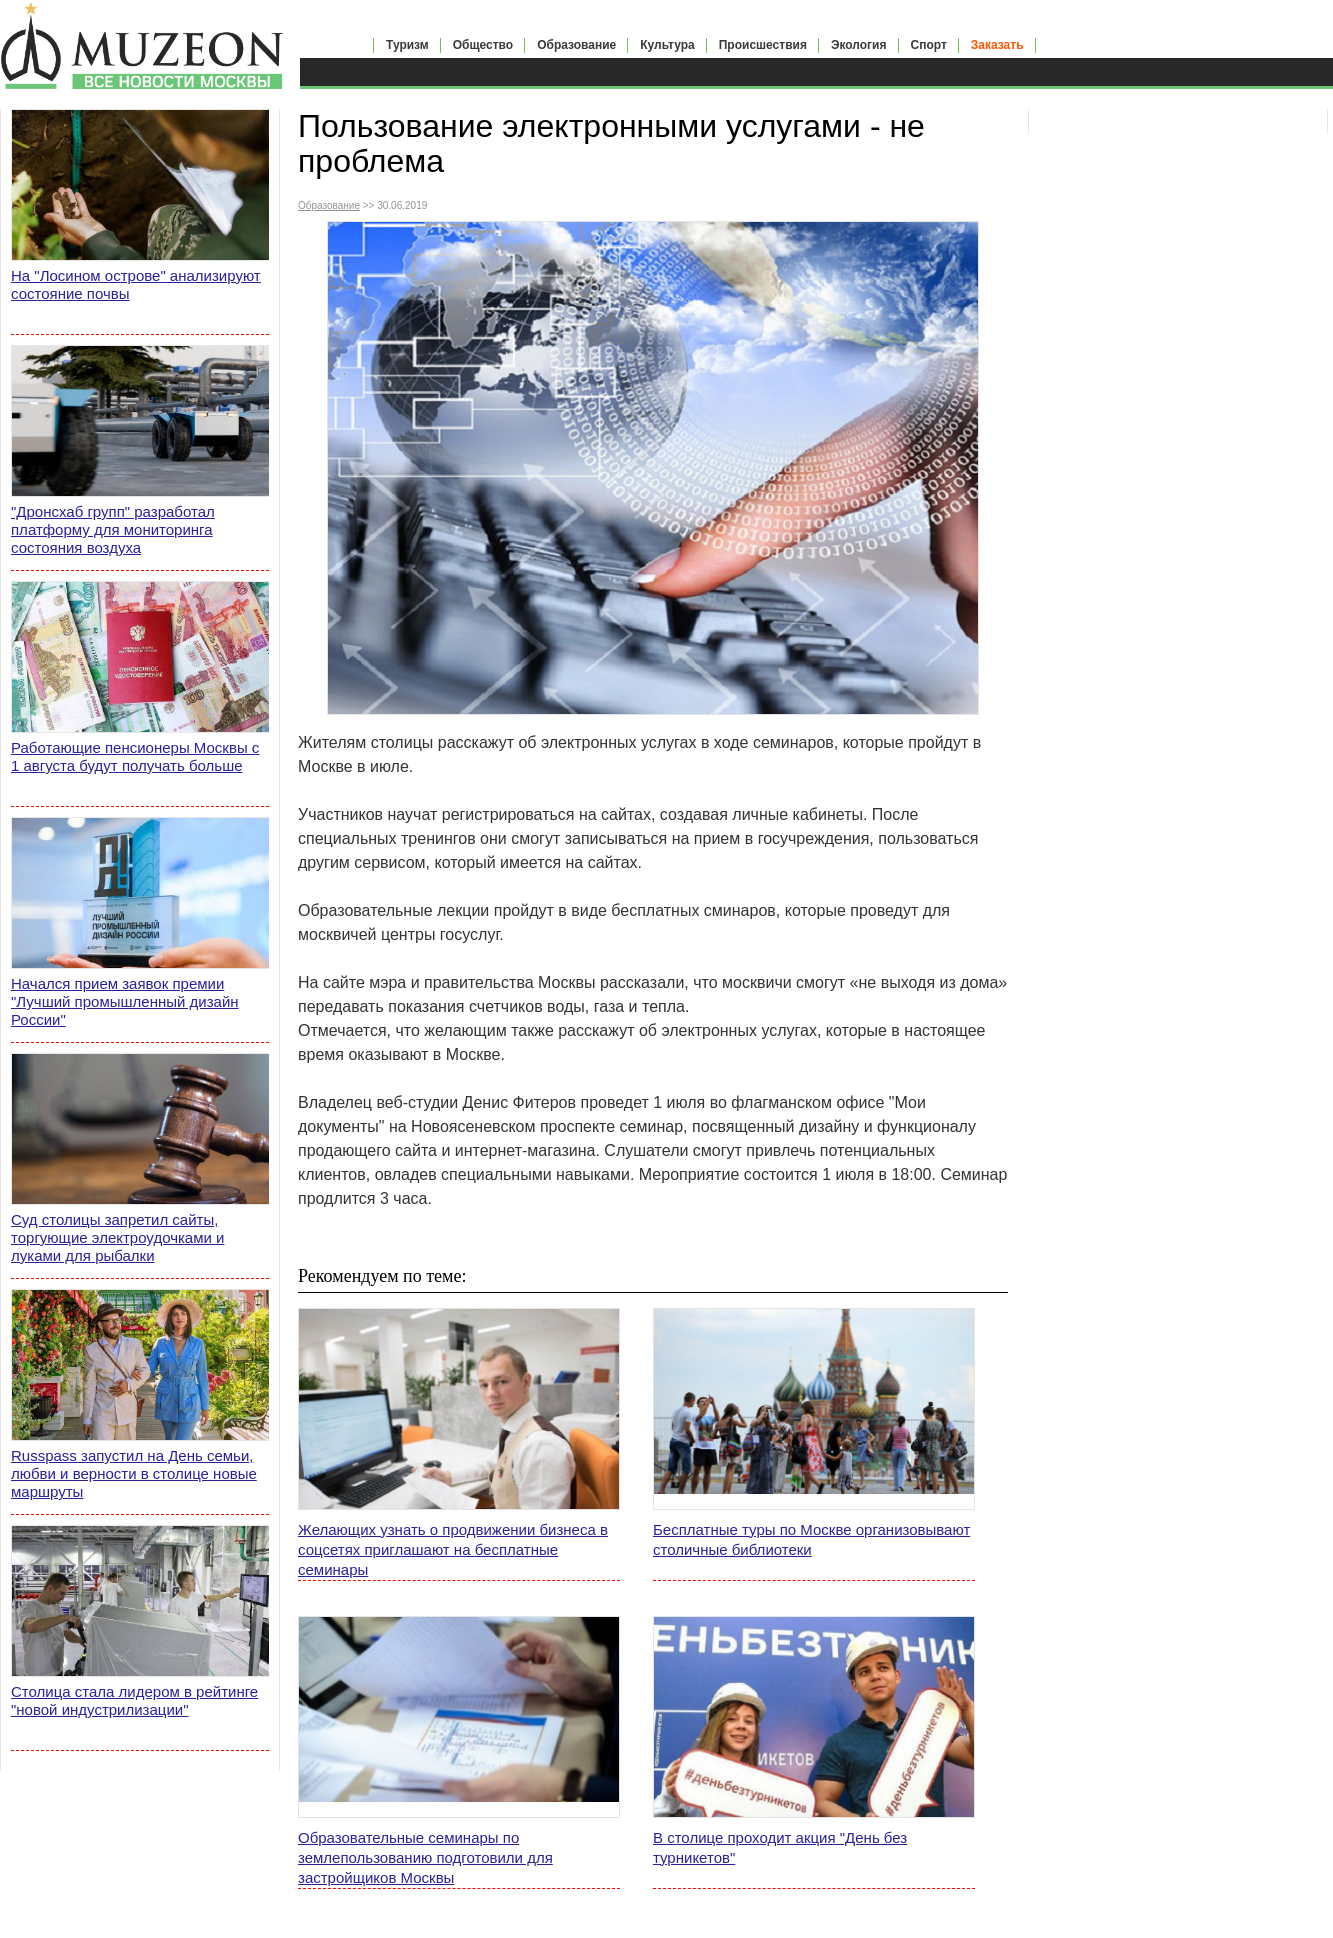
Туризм (407, 45)
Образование (576, 45)
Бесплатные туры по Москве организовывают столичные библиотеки (811, 1539)
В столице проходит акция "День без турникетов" (780, 1847)
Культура (667, 45)
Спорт (929, 45)
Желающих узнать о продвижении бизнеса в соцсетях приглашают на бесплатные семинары (453, 1549)
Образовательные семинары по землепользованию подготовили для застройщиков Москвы (425, 1857)
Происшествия (763, 45)
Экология (859, 45)
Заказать (997, 45)
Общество (483, 45)
